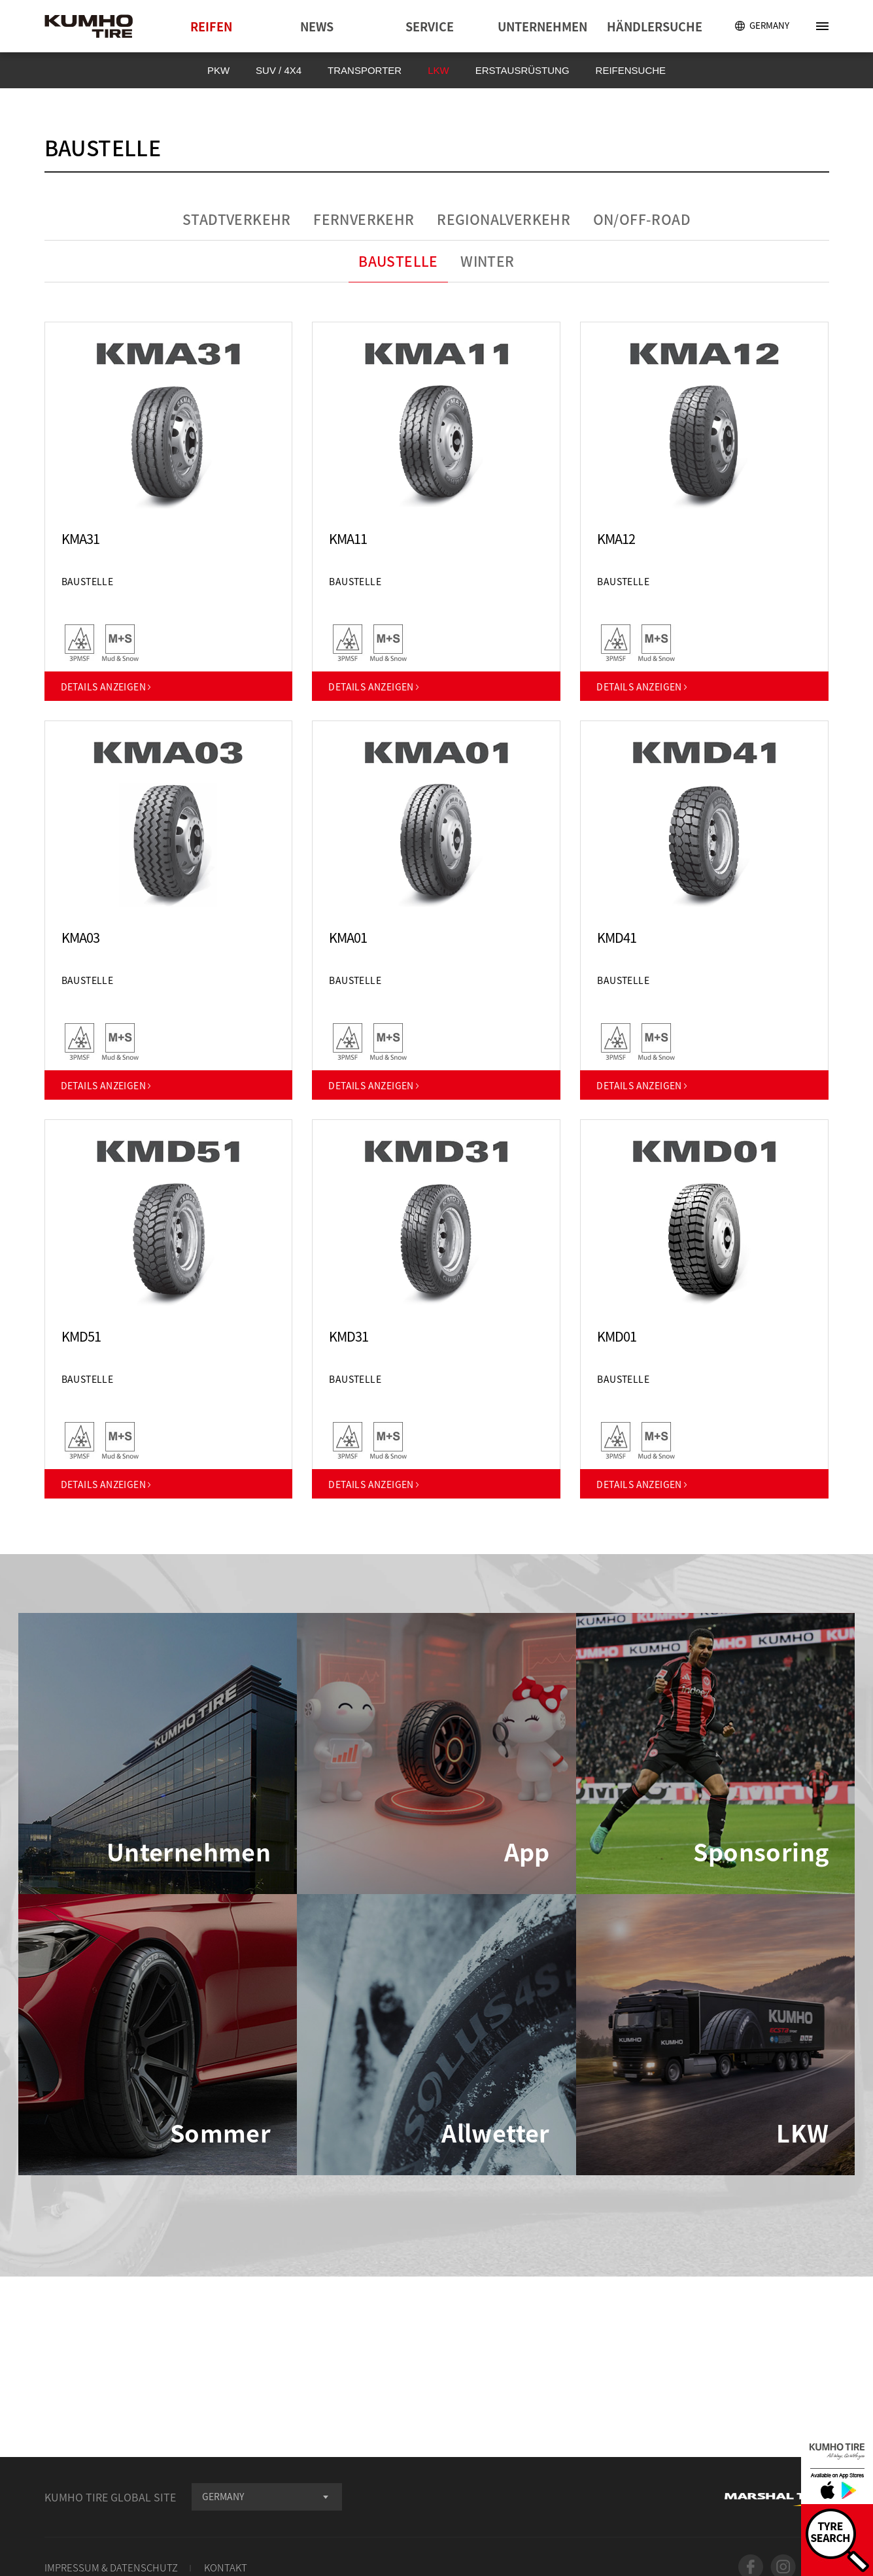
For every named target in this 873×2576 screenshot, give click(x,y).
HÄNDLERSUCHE (654, 26)
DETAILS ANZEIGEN (106, 686)
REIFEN (211, 26)
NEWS (317, 26)
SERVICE (429, 26)
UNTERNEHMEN (542, 26)
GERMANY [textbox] (223, 2496)
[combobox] (267, 2497)
